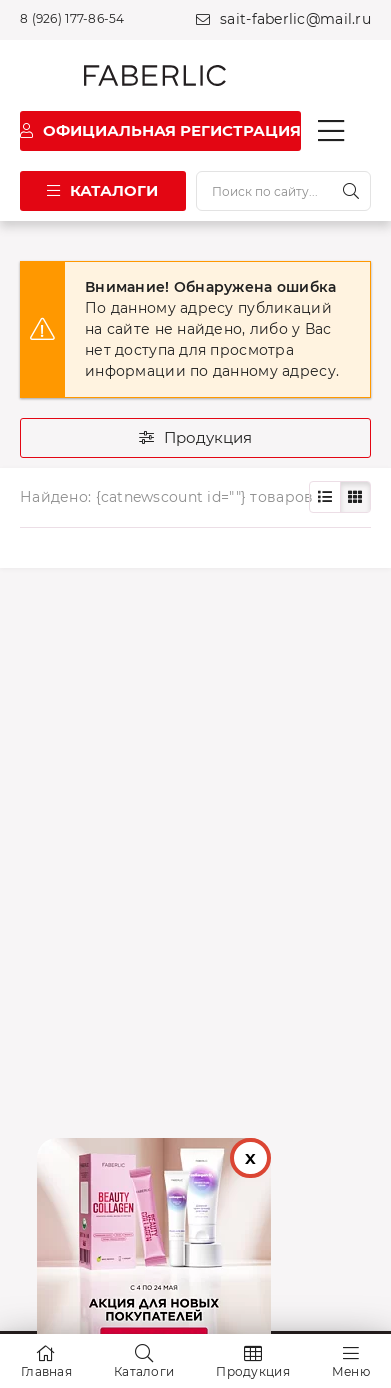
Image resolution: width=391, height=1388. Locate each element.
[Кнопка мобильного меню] (331, 131)
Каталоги (114, 190)
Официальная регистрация (172, 130)
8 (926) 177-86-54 (72, 18)
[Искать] (351, 191)
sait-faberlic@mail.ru (295, 19)
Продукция (208, 437)
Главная (46, 1371)
